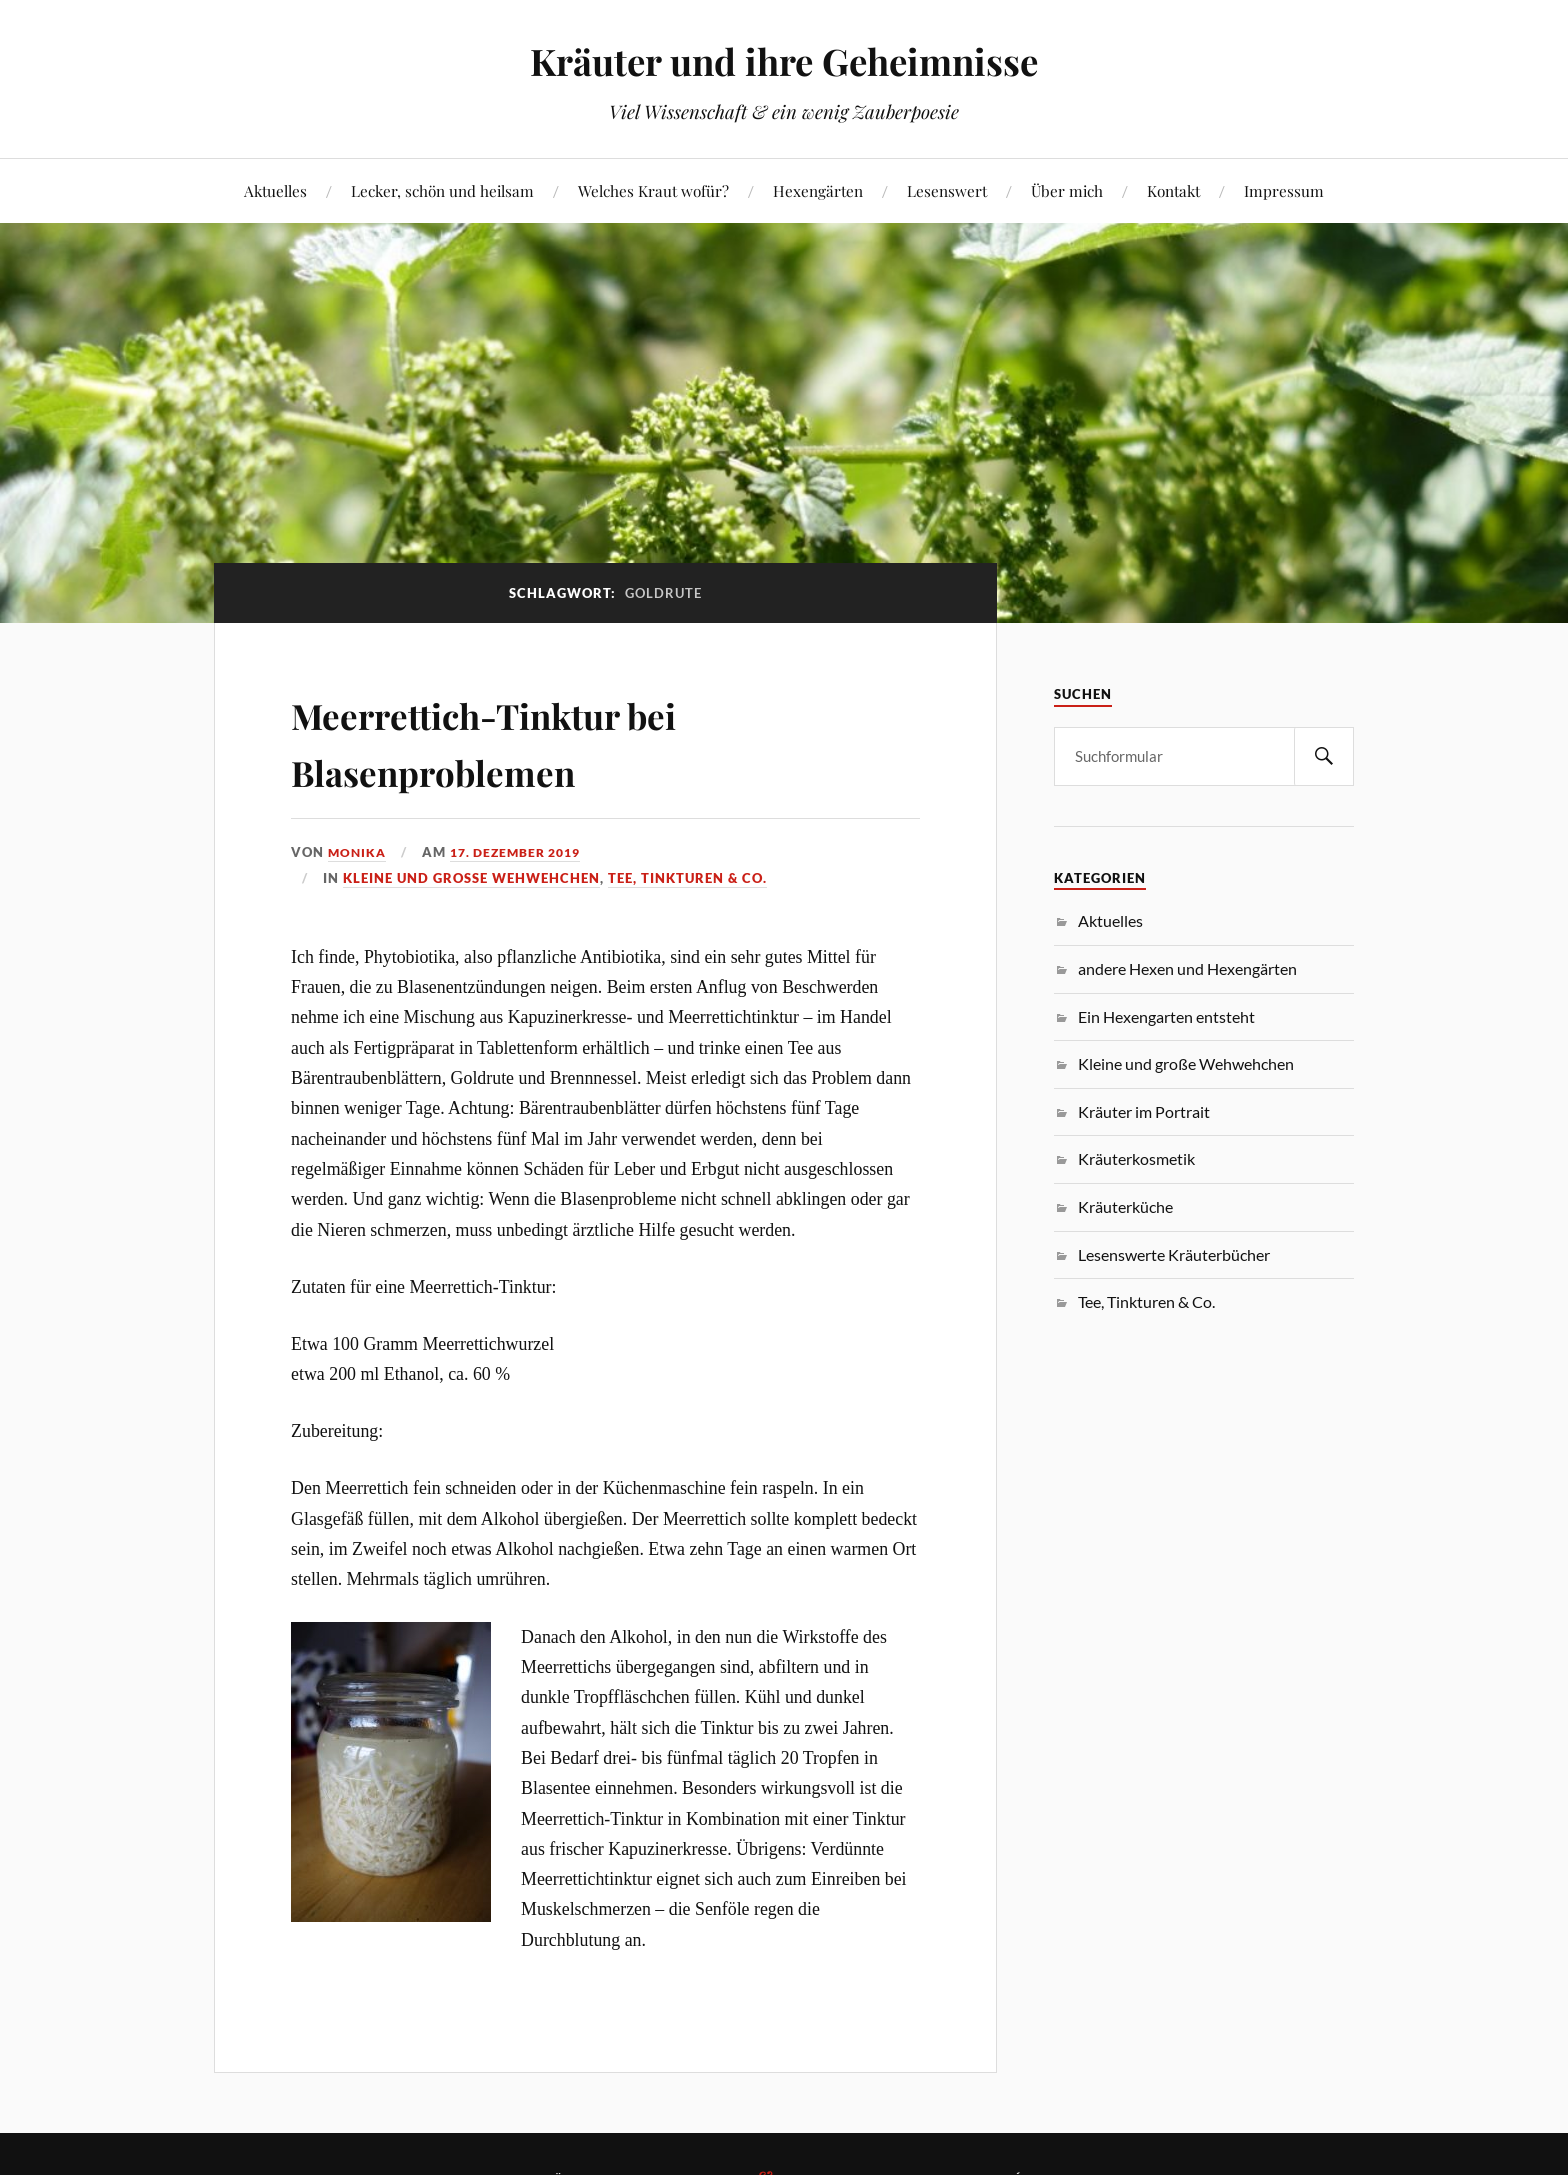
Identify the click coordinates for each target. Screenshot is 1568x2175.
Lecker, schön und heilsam (442, 190)
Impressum (1284, 190)
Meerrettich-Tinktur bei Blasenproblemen (537, 740)
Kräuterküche (1125, 1206)
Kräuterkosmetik (1136, 1158)
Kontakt (1173, 190)
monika (358, 852)
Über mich (1067, 190)
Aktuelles (275, 190)
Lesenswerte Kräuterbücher (1174, 1254)
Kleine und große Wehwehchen (471, 878)
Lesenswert (947, 190)
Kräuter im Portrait (1144, 1111)
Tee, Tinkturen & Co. (687, 878)
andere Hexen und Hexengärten (1187, 968)
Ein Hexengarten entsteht (1166, 1016)
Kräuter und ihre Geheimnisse (784, 60)
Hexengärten (818, 190)
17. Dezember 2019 (524, 852)
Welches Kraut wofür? (653, 190)
